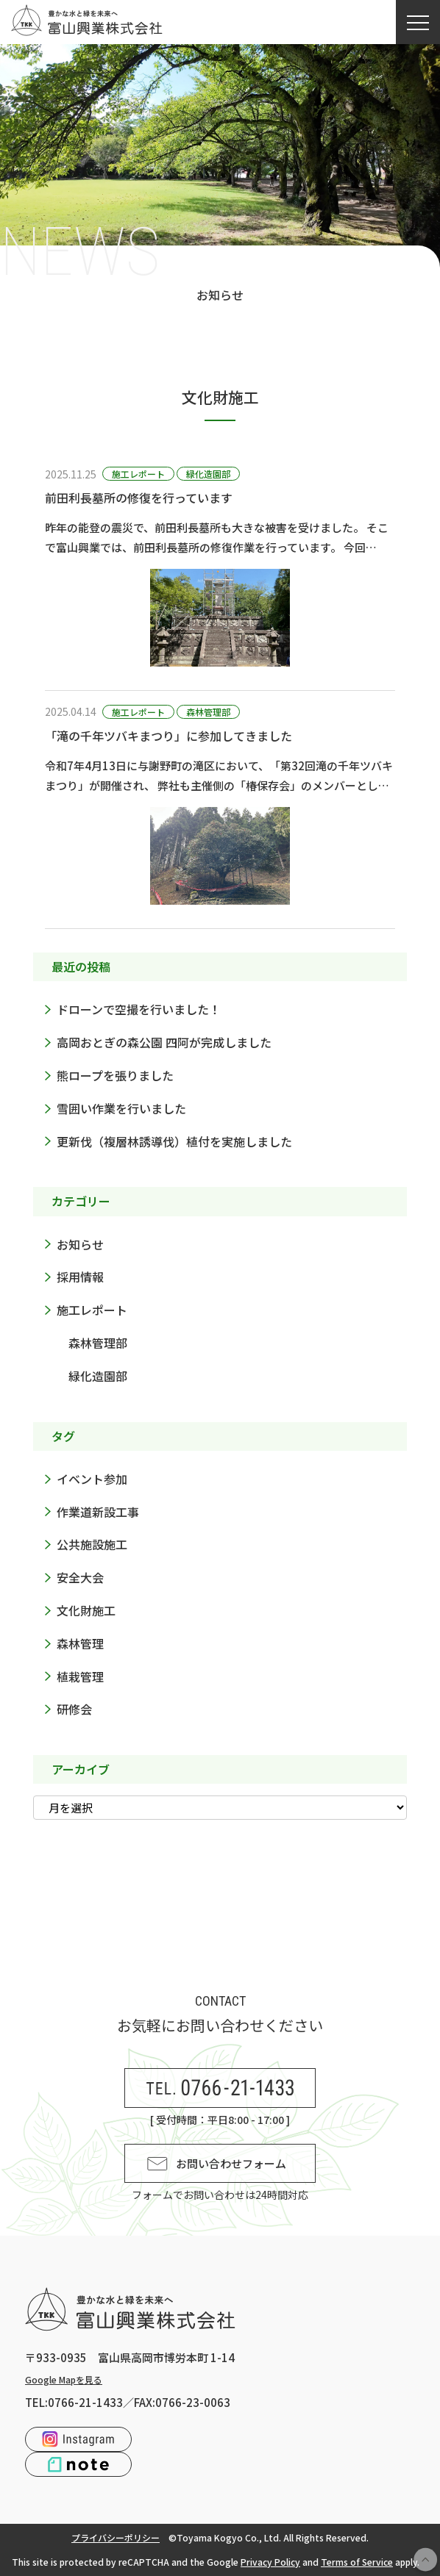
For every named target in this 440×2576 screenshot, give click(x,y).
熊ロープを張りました (115, 1075)
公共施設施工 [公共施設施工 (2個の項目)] (92, 1544)
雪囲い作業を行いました (121, 1108)
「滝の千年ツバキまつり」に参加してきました (168, 736)
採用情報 (80, 1276)
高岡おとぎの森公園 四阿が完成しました (164, 1042)
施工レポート (138, 473)
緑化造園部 (208, 473)
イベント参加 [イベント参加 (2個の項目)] (92, 1479)
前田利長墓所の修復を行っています (139, 497)
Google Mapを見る (63, 2379)
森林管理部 (208, 712)
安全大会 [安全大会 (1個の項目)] (80, 1577)
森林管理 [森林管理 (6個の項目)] (80, 1643)
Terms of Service (357, 2561)
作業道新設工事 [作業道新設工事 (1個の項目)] (98, 1512)
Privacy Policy (270, 2561)
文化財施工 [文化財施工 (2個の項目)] (86, 1610)
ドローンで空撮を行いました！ (139, 1009)
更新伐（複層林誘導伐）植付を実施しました (174, 1141)
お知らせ (80, 1244)
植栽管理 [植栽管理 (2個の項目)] (80, 1676)
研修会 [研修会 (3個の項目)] (74, 1709)
